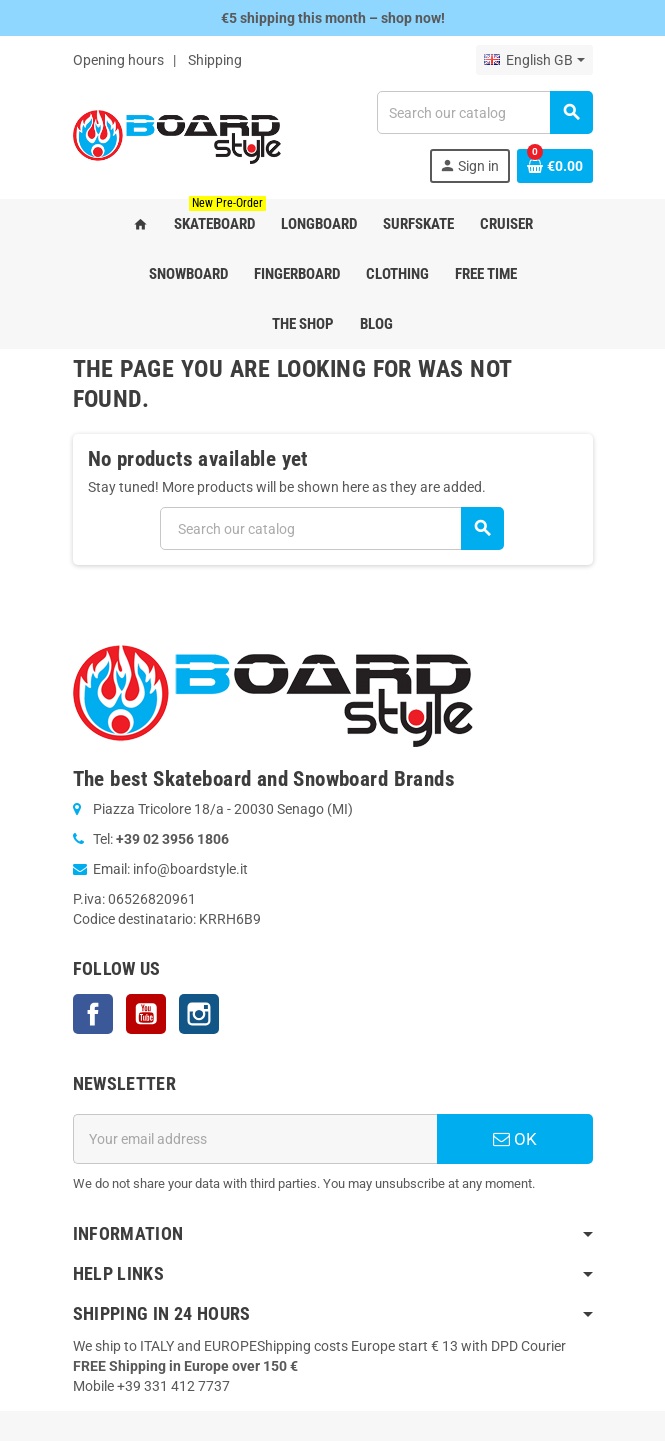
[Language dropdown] (534, 60)
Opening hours (118, 60)
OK (515, 1139)
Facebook (93, 1014)
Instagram (199, 1014)
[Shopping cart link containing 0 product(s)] (555, 166)
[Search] (484, 112)
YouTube (146, 1014)
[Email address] (255, 1139)
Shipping (215, 60)
